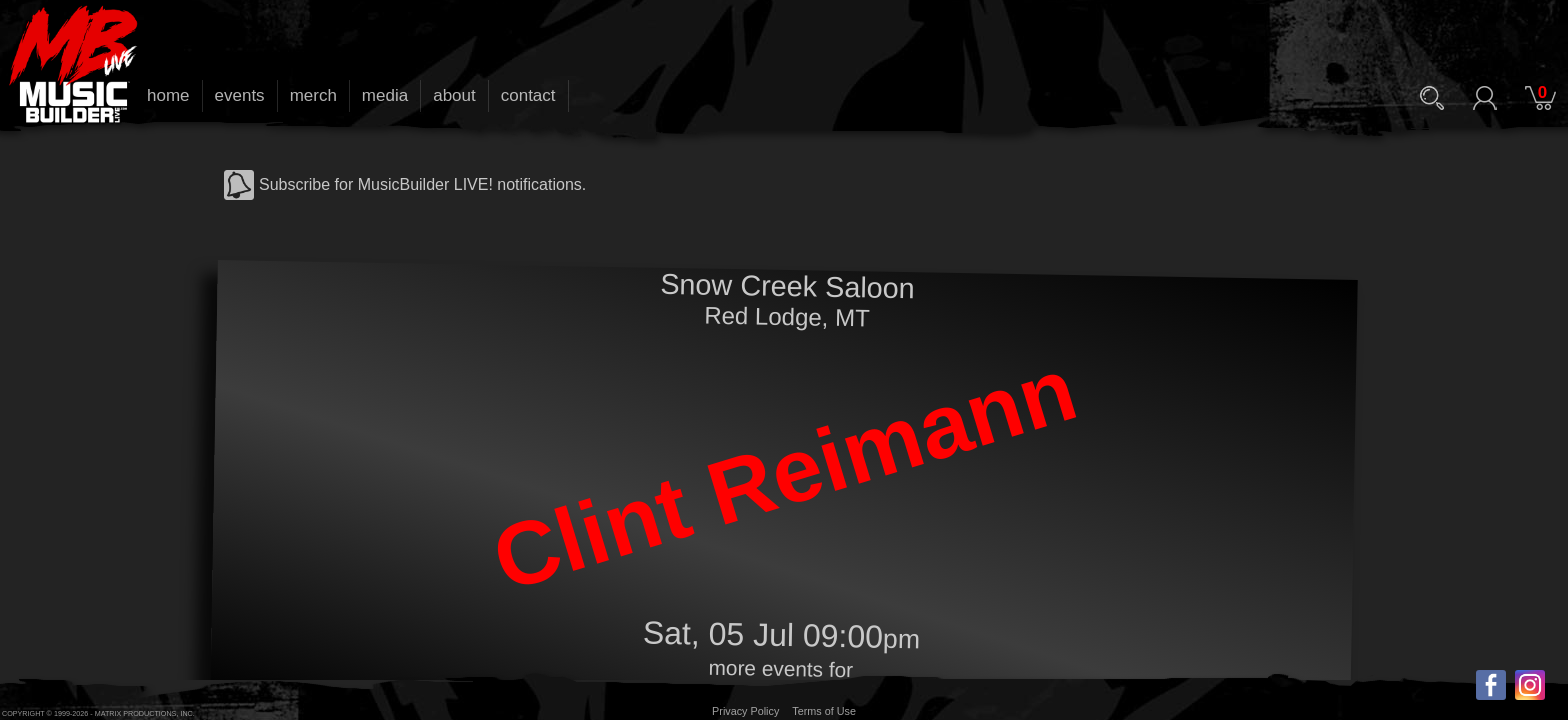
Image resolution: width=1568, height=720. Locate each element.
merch (313, 95)
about (454, 95)
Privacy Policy (745, 711)
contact (528, 95)
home (168, 95)
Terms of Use (824, 711)
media (385, 95)
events (240, 95)
